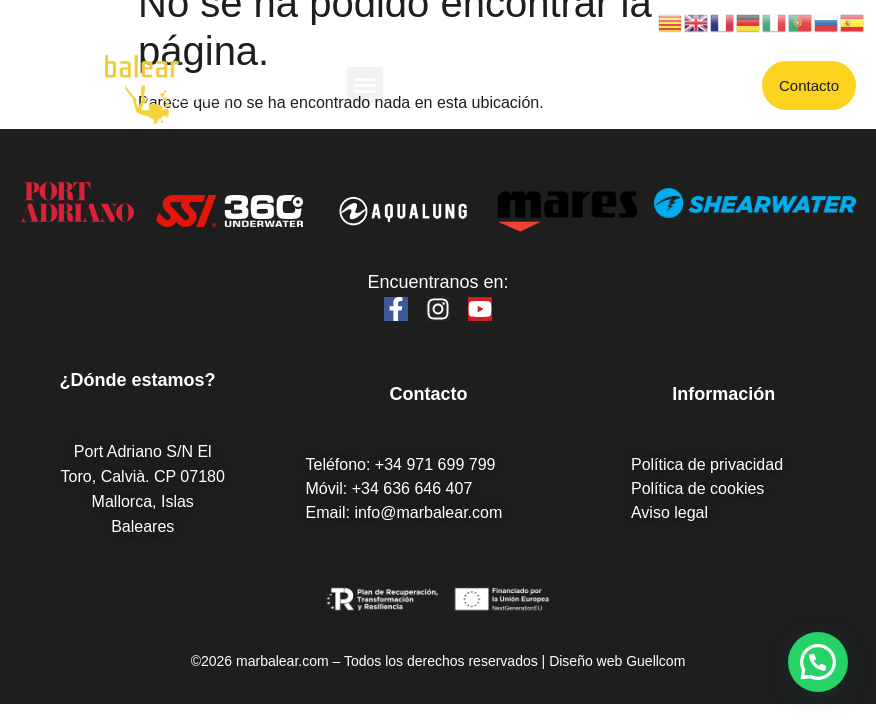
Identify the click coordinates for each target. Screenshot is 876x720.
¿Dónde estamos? (137, 380)
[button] (365, 85)
